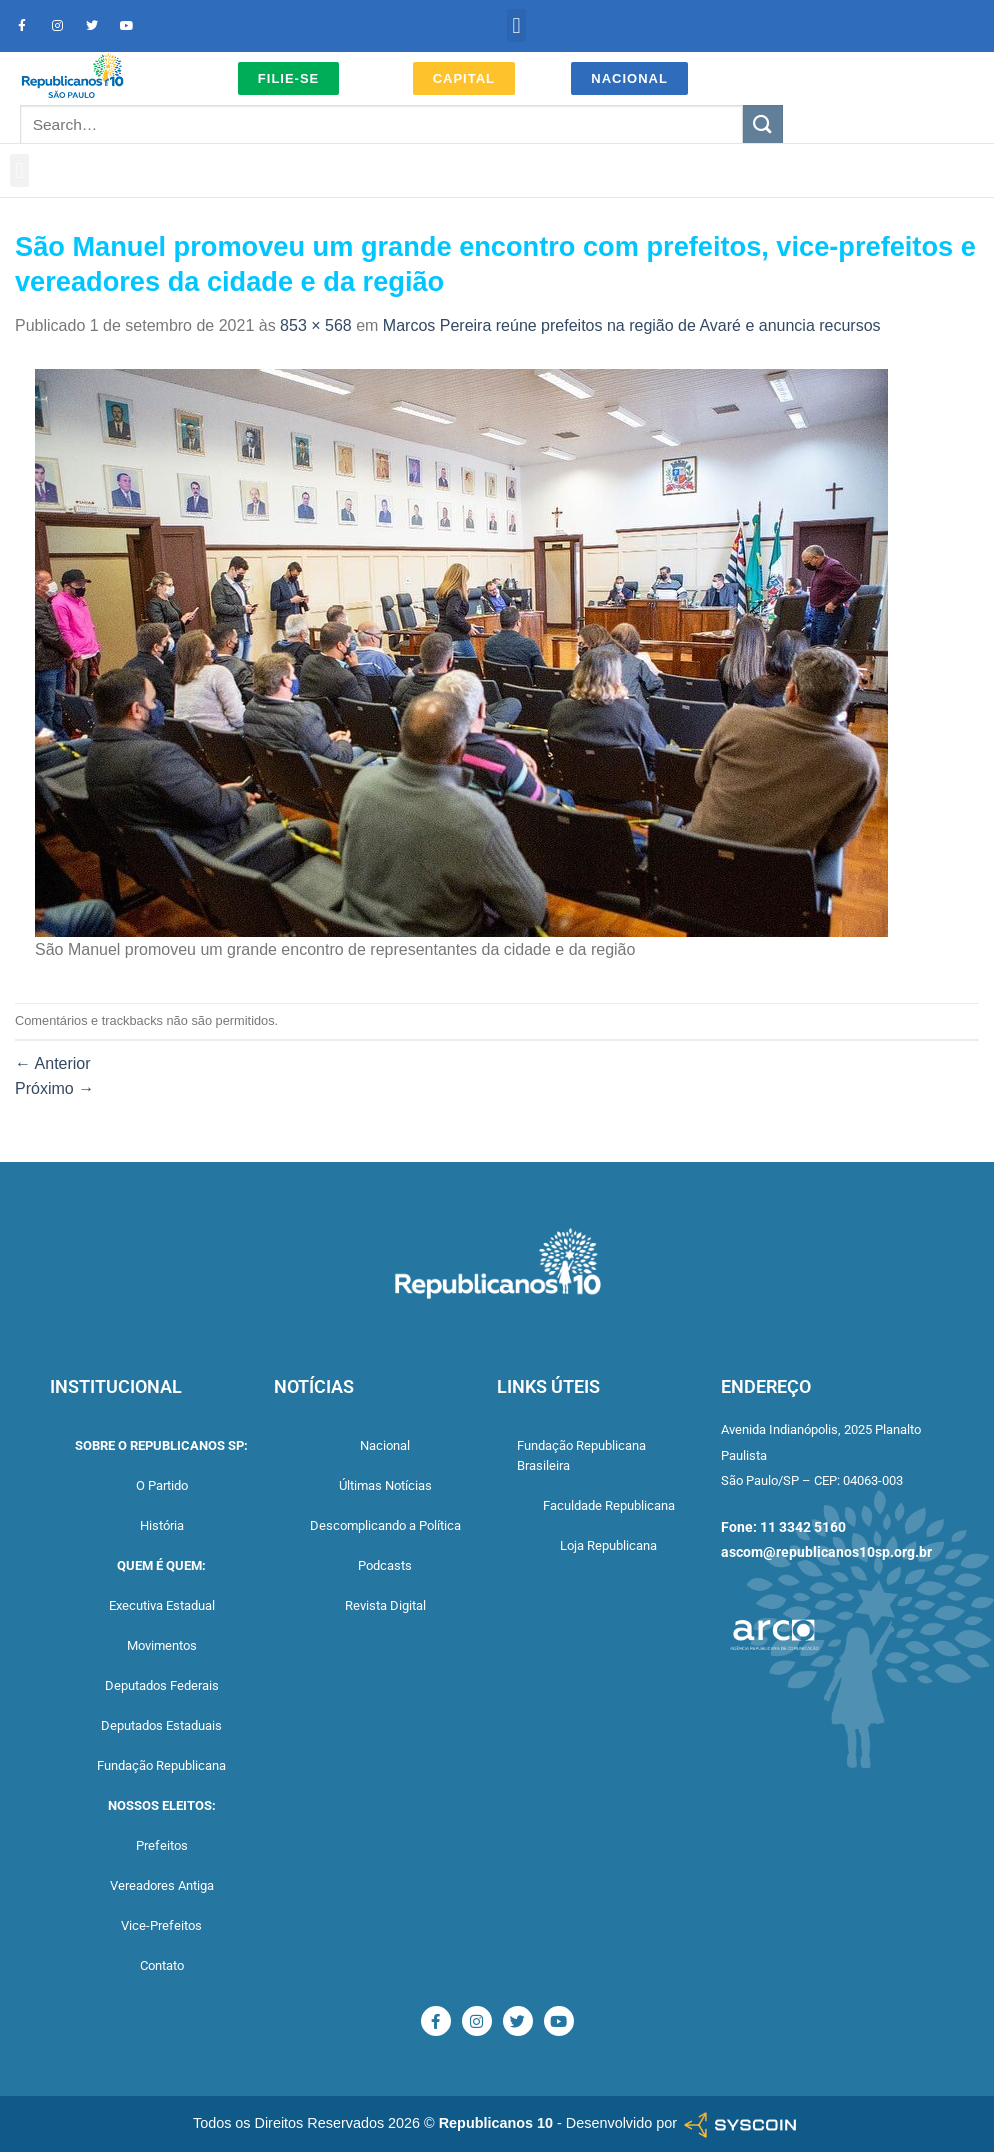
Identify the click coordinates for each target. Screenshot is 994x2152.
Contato (162, 1965)
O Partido (162, 1485)
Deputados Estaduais (161, 1725)
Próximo (54, 1088)
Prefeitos (162, 1845)
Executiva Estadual (162, 1605)
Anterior (53, 1063)
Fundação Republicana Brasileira (581, 1455)
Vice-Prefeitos (161, 1925)
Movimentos (162, 1645)
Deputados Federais (162, 1685)
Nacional (385, 1445)
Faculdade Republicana (609, 1505)
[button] (516, 25)
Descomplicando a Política (385, 1525)
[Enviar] (763, 124)
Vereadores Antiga (162, 1885)
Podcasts (385, 1565)
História (162, 1525)
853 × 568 (316, 325)
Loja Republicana (608, 1545)
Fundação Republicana (161, 1765)
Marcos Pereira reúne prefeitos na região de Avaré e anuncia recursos (632, 325)
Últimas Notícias (385, 1485)
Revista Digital (385, 1605)
